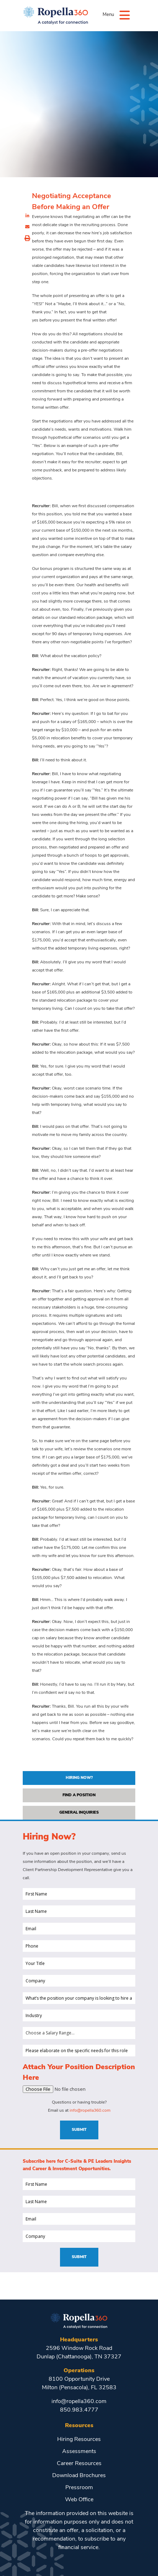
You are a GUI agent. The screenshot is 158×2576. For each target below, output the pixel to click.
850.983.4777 (79, 2410)
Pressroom (79, 2488)
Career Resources (79, 2463)
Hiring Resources (79, 2439)
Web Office (79, 2500)
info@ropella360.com (90, 2111)
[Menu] (124, 15)
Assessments (79, 2451)
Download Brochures (79, 2476)
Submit (79, 2130)
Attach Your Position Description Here (79, 2073)
